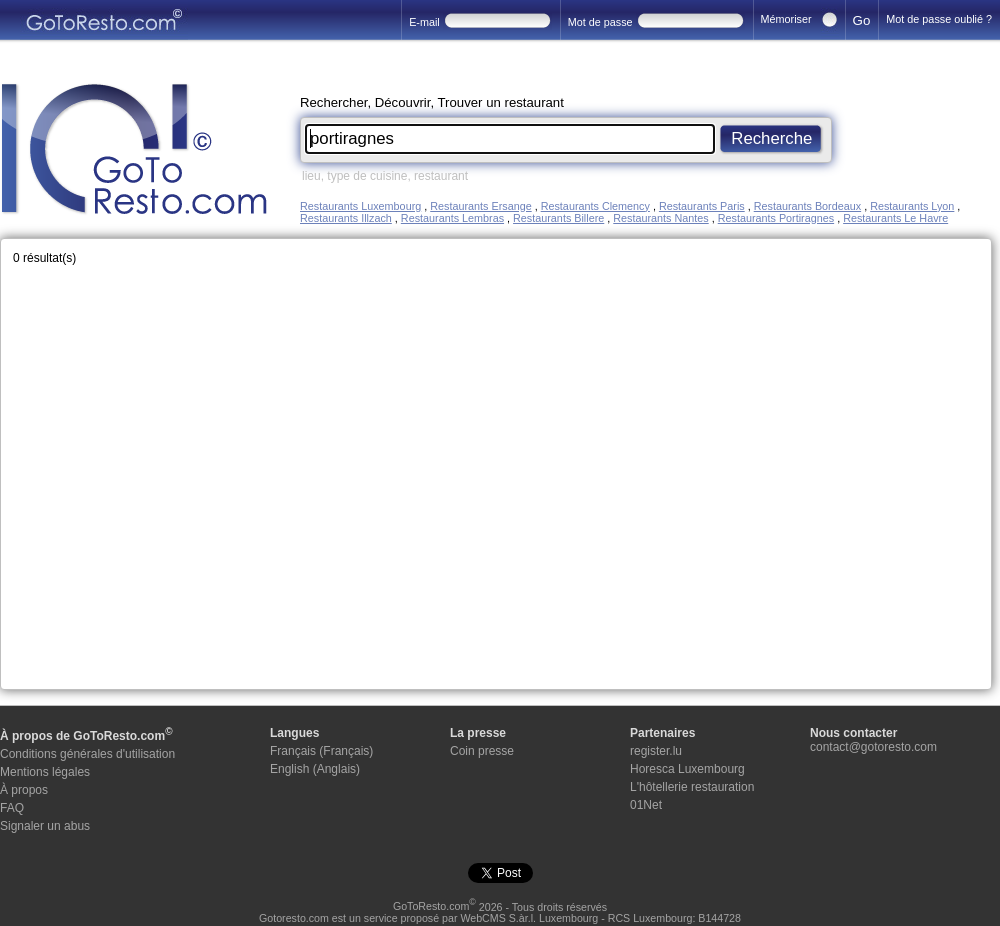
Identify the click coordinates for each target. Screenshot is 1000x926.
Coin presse (482, 751)
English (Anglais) (315, 769)
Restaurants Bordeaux (807, 206)
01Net (646, 805)
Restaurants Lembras (452, 218)
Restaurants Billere (558, 218)
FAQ (12, 808)
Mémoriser (786, 19)
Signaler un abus (45, 826)
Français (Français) (321, 751)
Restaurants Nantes (660, 218)
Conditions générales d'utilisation (87, 754)
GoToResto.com (434, 906)
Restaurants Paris (702, 206)
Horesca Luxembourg (687, 769)
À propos (24, 790)
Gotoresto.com (294, 918)
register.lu (656, 751)
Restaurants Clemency (595, 206)
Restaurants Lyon (912, 206)
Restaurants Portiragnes (776, 218)
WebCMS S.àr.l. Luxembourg (529, 918)
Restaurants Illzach (346, 218)
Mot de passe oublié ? (939, 19)
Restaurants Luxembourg (360, 206)
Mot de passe (600, 22)
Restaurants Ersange (480, 206)
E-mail (424, 22)
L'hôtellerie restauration (692, 787)
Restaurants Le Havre (895, 218)
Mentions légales (45, 772)
